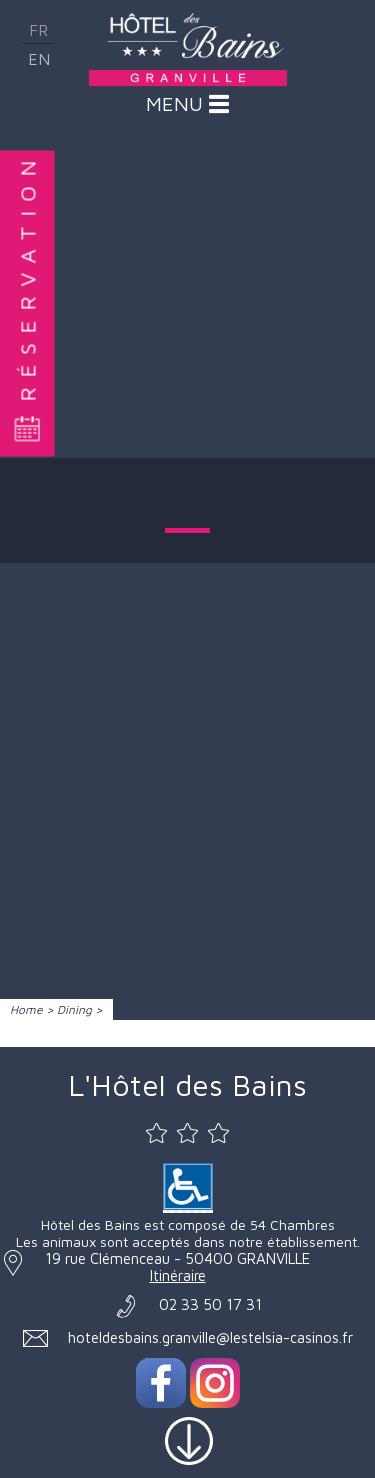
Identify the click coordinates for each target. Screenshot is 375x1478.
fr (38, 30)
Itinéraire (178, 1275)
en (39, 59)
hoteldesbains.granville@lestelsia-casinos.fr (210, 1337)
